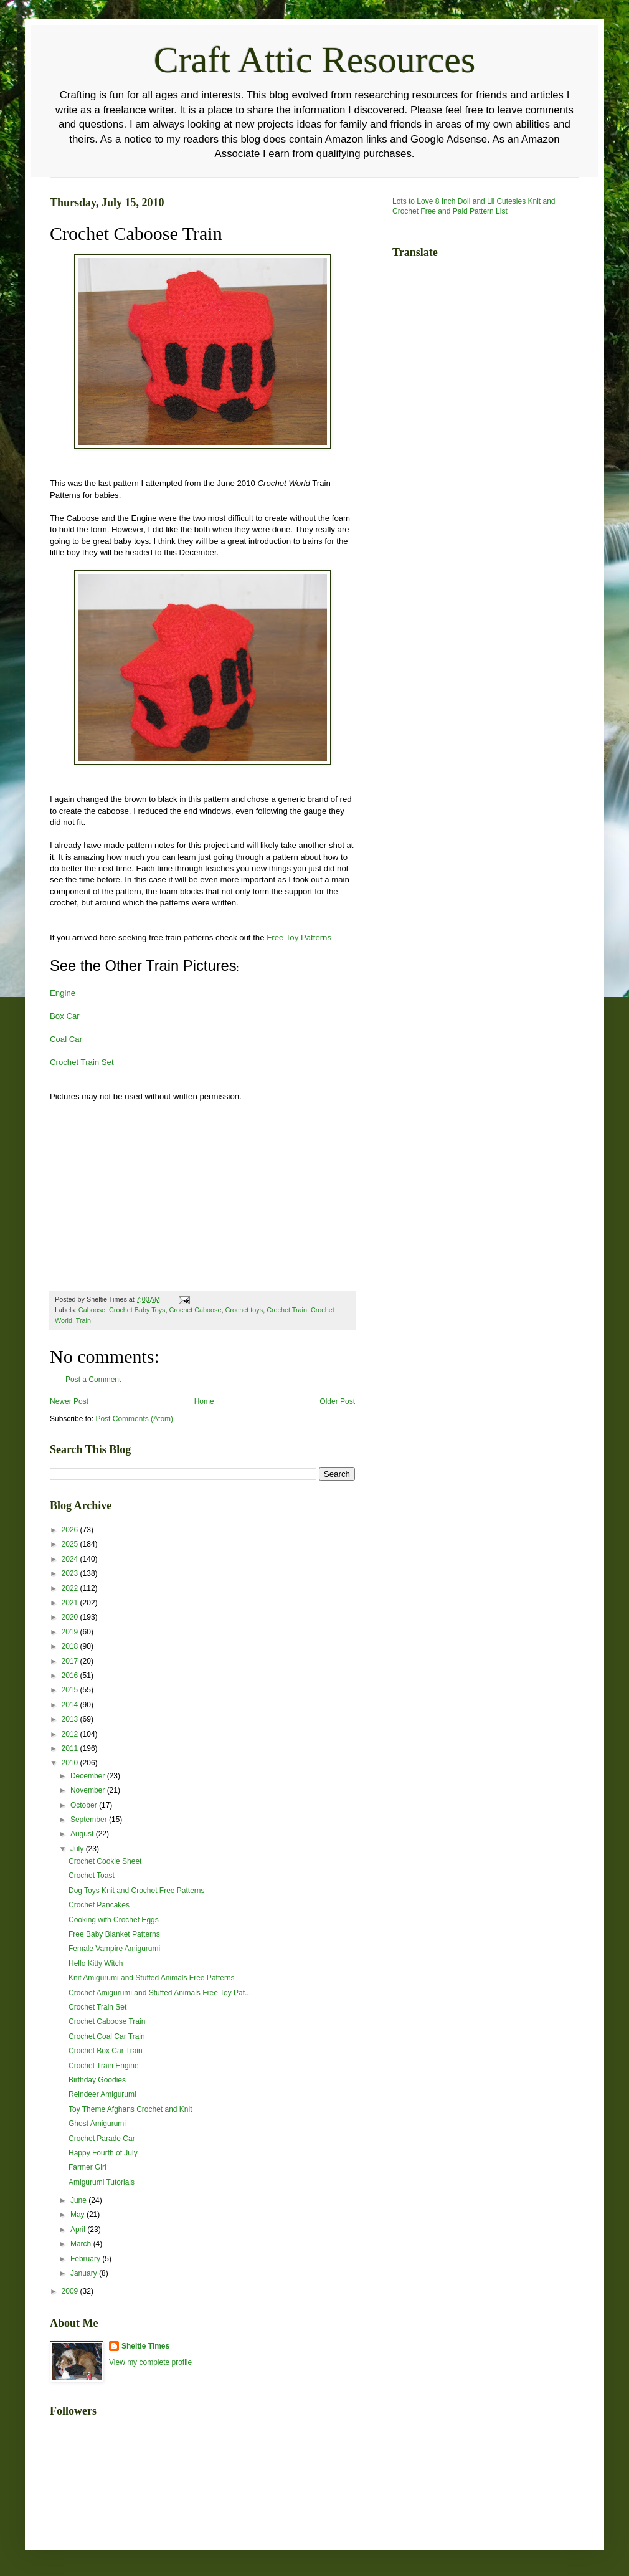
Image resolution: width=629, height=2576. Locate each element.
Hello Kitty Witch (96, 1963)
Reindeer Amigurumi (102, 2094)
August (83, 1833)
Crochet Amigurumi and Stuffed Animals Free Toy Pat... (160, 1992)
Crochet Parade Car (102, 2138)
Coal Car (66, 1039)
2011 (71, 1748)
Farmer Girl (87, 2167)
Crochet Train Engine (104, 2065)
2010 (71, 1762)
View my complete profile (150, 2362)
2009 (71, 2291)
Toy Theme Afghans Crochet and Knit (130, 2109)
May (78, 2214)
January (84, 2273)
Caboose (91, 1310)
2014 (71, 1705)
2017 (71, 1661)
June (79, 2200)
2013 (71, 1719)
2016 (71, 1675)
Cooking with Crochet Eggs (114, 1919)
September (89, 1819)
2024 (71, 1559)
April (78, 2229)
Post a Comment (93, 1379)
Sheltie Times (145, 2346)
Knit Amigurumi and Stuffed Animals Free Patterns (152, 1977)
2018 (71, 1646)
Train (83, 1320)
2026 (71, 1529)
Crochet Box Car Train (106, 2050)
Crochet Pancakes (99, 1905)
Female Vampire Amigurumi (114, 1948)
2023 (71, 1573)
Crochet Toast (92, 1875)
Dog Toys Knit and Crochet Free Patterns (137, 1890)
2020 (71, 1617)
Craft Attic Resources (315, 59)
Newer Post (69, 1401)
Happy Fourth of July (103, 2153)
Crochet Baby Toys (137, 1310)
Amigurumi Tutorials (102, 2182)
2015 (71, 1690)
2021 (71, 1602)
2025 (71, 1544)
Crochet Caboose (195, 1310)
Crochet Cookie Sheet (105, 1861)
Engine (62, 993)
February (86, 2258)
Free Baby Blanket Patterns (114, 1934)
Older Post (337, 1401)
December (88, 1776)
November (88, 1790)
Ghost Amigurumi (97, 2123)
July (78, 1848)
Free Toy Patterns (299, 937)
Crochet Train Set (82, 1062)
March (81, 2244)
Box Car (65, 1016)
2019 (71, 1632)
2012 (71, 1734)
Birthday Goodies (97, 2080)
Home (204, 1401)
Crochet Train (287, 1310)
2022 (71, 1588)
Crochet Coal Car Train (107, 2036)
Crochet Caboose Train (107, 2021)
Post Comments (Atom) (134, 1418)
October (84, 1805)
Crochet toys (244, 1310)
